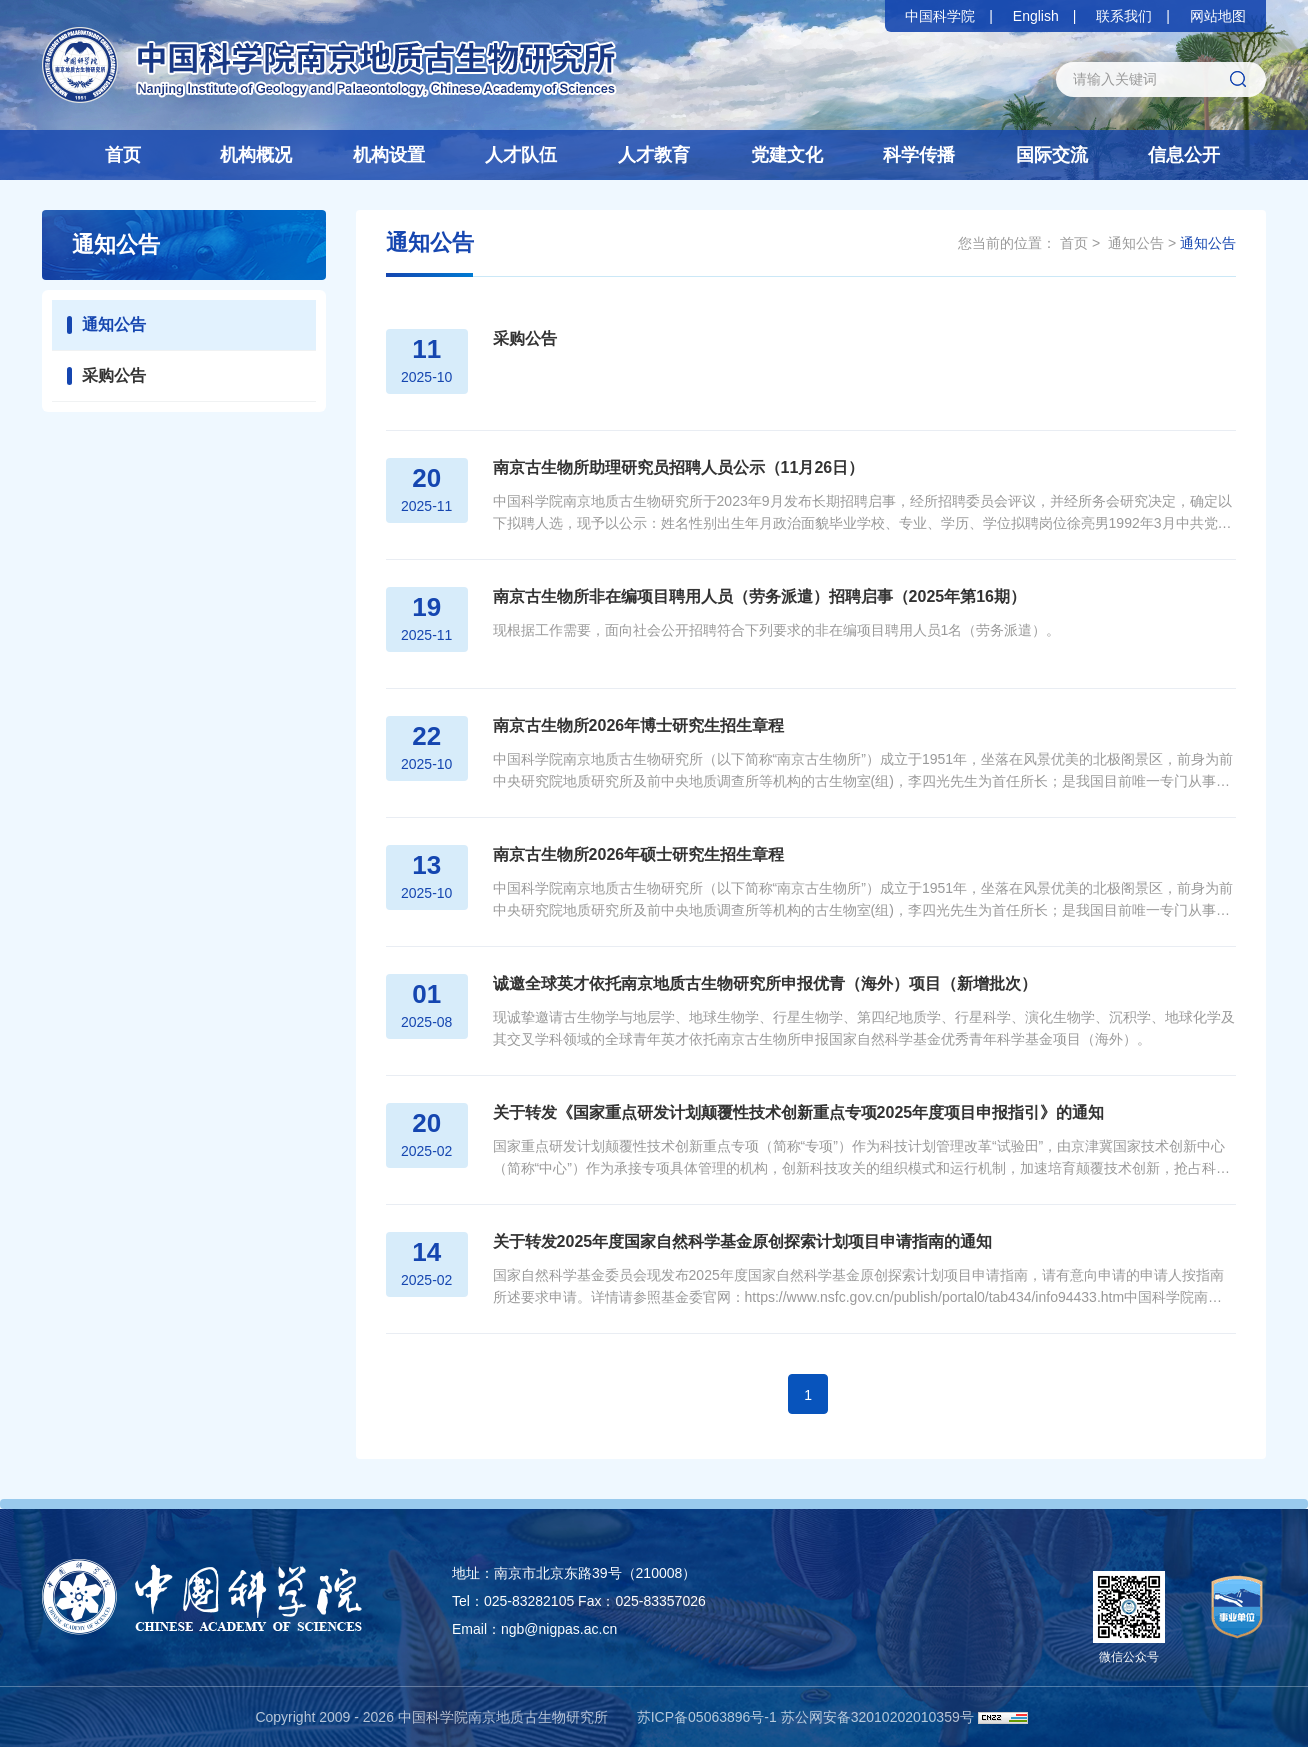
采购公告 (114, 375)
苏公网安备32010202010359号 (877, 1717)
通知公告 (114, 324)
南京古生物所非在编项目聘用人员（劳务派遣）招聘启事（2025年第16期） (752, 596)
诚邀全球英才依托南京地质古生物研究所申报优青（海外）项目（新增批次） (758, 983)
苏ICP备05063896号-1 (707, 1717)
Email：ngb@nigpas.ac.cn (534, 1629)
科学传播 (919, 155)
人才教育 (654, 155)
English (1036, 16)
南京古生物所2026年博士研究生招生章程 (632, 725)
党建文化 (787, 155)
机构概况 (256, 155)
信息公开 (1184, 155)
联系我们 (1124, 16)
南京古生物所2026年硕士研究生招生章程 (632, 854)
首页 (123, 155)
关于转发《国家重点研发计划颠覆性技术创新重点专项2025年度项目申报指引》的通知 (792, 1112)
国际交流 (1052, 155)
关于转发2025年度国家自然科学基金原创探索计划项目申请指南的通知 (736, 1241)
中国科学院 (940, 16)
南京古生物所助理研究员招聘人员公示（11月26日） (672, 467)
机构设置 (389, 155)
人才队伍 (521, 155)
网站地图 (1218, 16)
